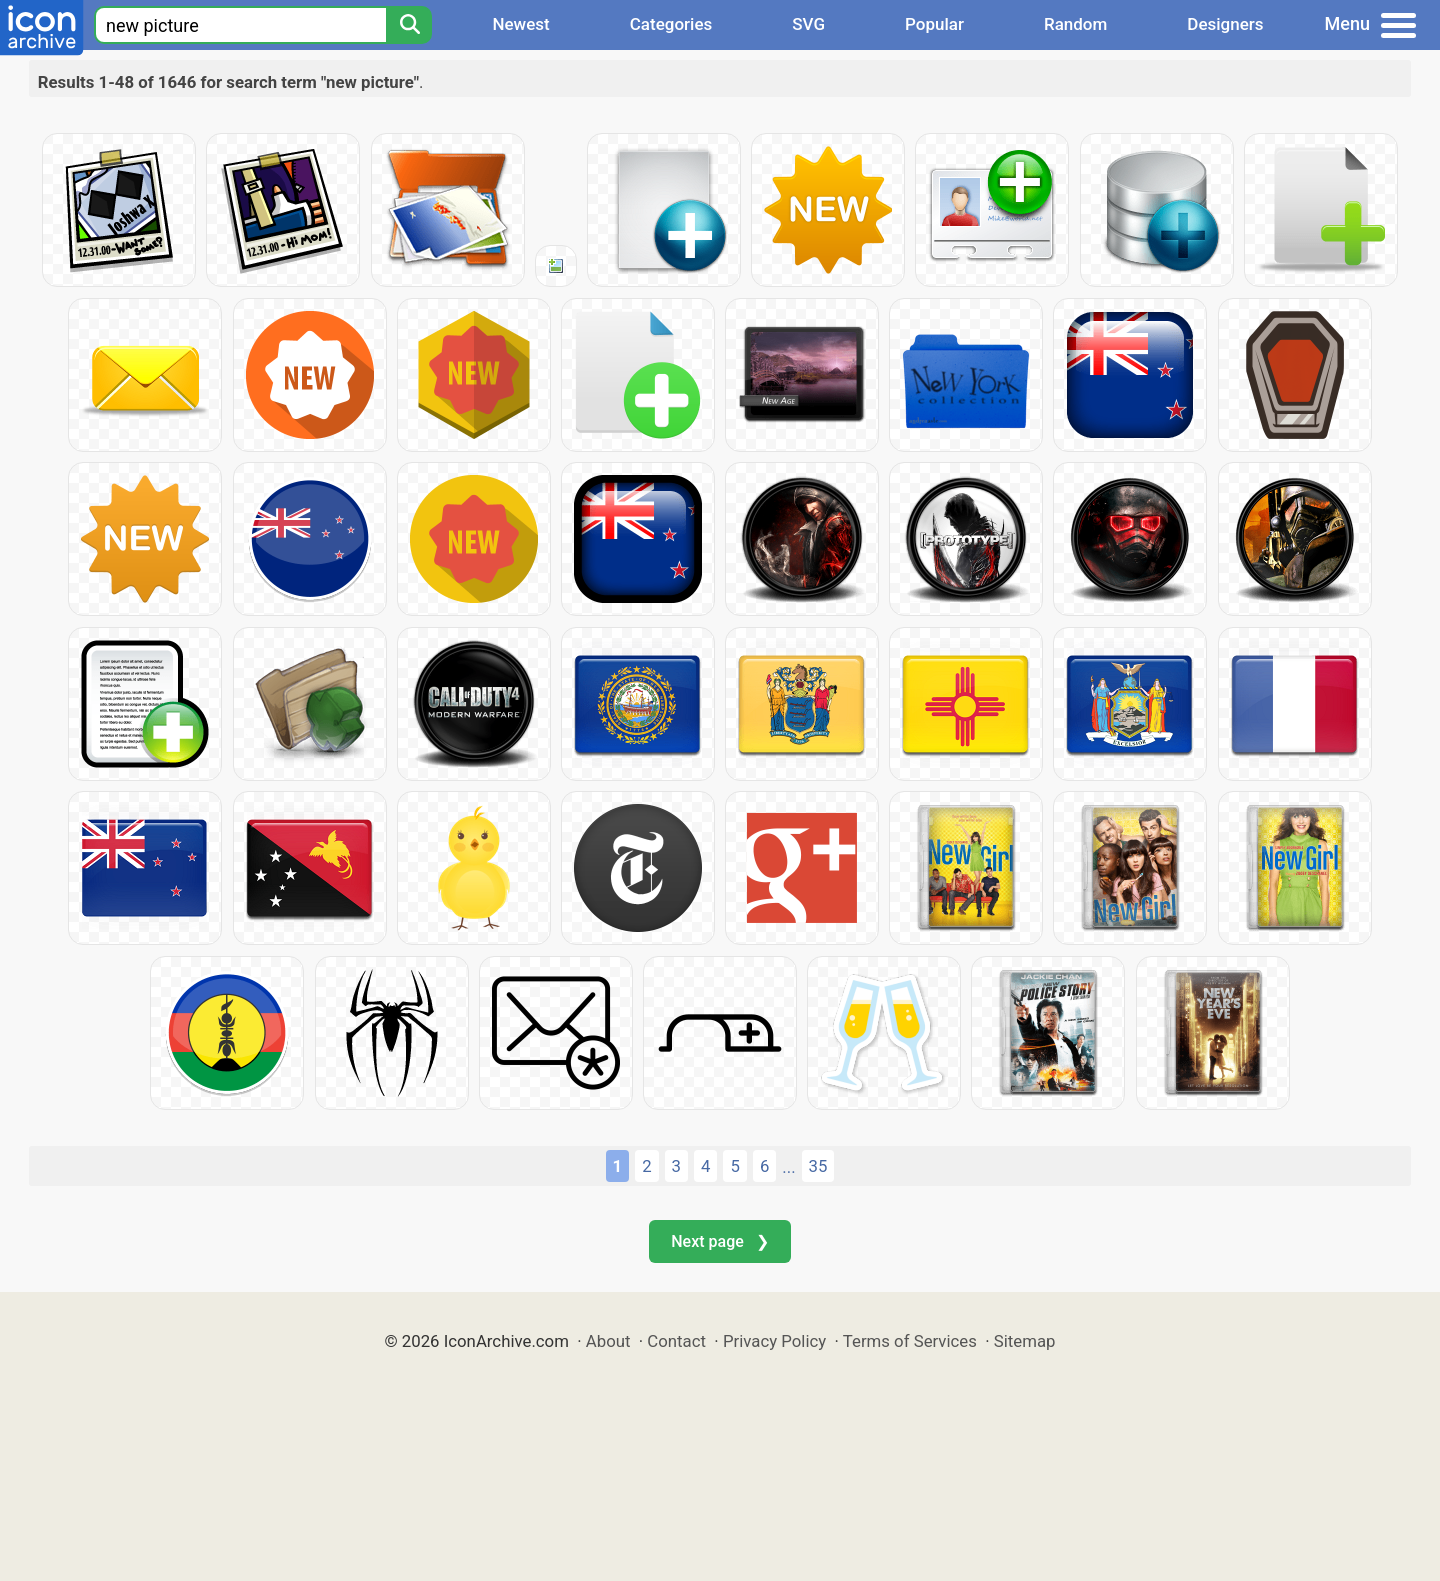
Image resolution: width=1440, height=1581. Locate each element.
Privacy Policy (774, 1341)
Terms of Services (910, 1341)
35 (818, 1166)
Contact (676, 1341)
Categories (671, 24)
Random (1075, 24)
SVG (808, 24)
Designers (1225, 24)
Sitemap (1025, 1341)
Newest (520, 24)
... (788, 1167)
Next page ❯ (719, 1241)
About (608, 1341)
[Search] (409, 25)
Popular (934, 24)
